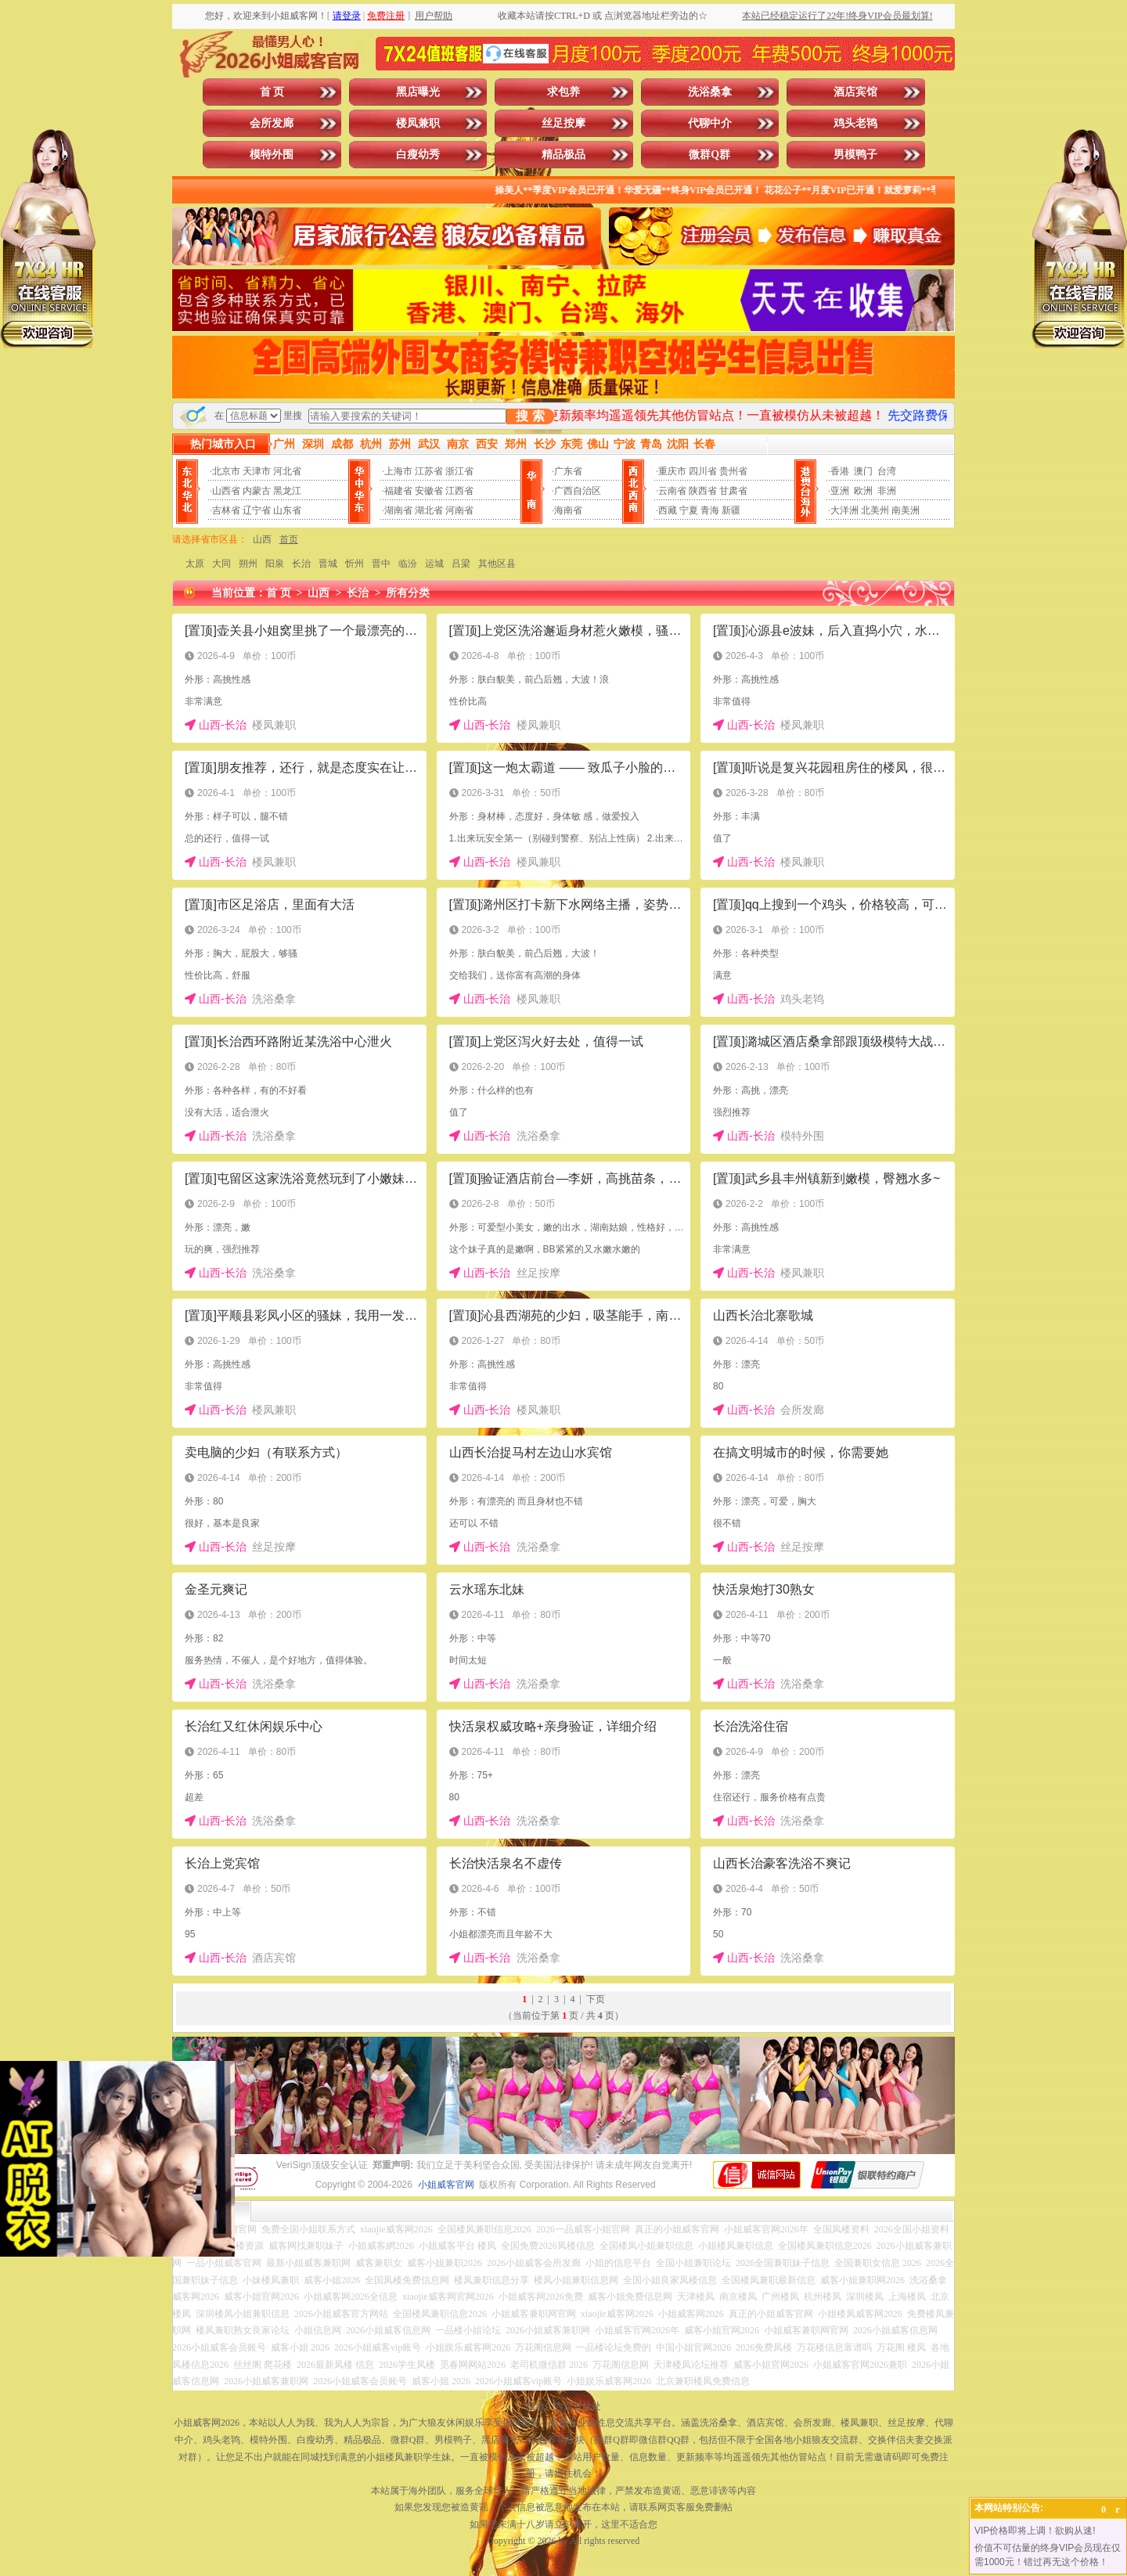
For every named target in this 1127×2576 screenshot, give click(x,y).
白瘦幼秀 (418, 154)
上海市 (398, 471)
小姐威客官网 (446, 2184)
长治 (301, 563)
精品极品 (563, 154)
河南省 (459, 510)
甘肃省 (733, 490)
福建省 (398, 490)
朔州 (248, 563)
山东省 (287, 510)
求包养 (563, 92)
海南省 (568, 510)
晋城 (328, 563)
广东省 (568, 471)
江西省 (459, 490)
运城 (434, 563)
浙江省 (459, 471)
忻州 (354, 563)
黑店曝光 (418, 92)
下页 (595, 1999)
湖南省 (398, 510)
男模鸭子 (855, 154)
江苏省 (429, 471)
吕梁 (461, 563)
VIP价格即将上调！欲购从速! (1035, 2530)
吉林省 (226, 510)
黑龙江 (287, 490)
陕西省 (703, 490)
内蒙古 (257, 490)
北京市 (226, 471)
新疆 (731, 510)
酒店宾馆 (855, 92)
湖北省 (429, 510)
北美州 (875, 510)
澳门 (863, 471)
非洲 (886, 490)
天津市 (257, 471)
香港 (839, 471)
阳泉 (274, 563)
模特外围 (271, 154)
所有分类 (408, 593)
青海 (709, 510)
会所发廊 (271, 123)
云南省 (672, 490)
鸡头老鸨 (855, 123)
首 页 (272, 92)
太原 (194, 563)
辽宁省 (257, 510)
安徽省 (429, 490)
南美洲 (905, 510)
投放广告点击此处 (563, 2406)
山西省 (226, 490)
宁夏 (688, 510)
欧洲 (863, 490)
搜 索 (530, 416)
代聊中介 (710, 123)
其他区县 (497, 563)
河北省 (287, 471)
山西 (262, 539)
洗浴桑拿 (710, 92)
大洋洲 (844, 510)
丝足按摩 (563, 123)
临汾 (407, 563)
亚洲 (839, 490)
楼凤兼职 (418, 123)
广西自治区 (577, 490)
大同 (221, 563)
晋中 (381, 563)
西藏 (667, 510)
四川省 (703, 471)
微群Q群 (709, 154)
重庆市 (672, 471)
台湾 (886, 471)
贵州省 (733, 471)
